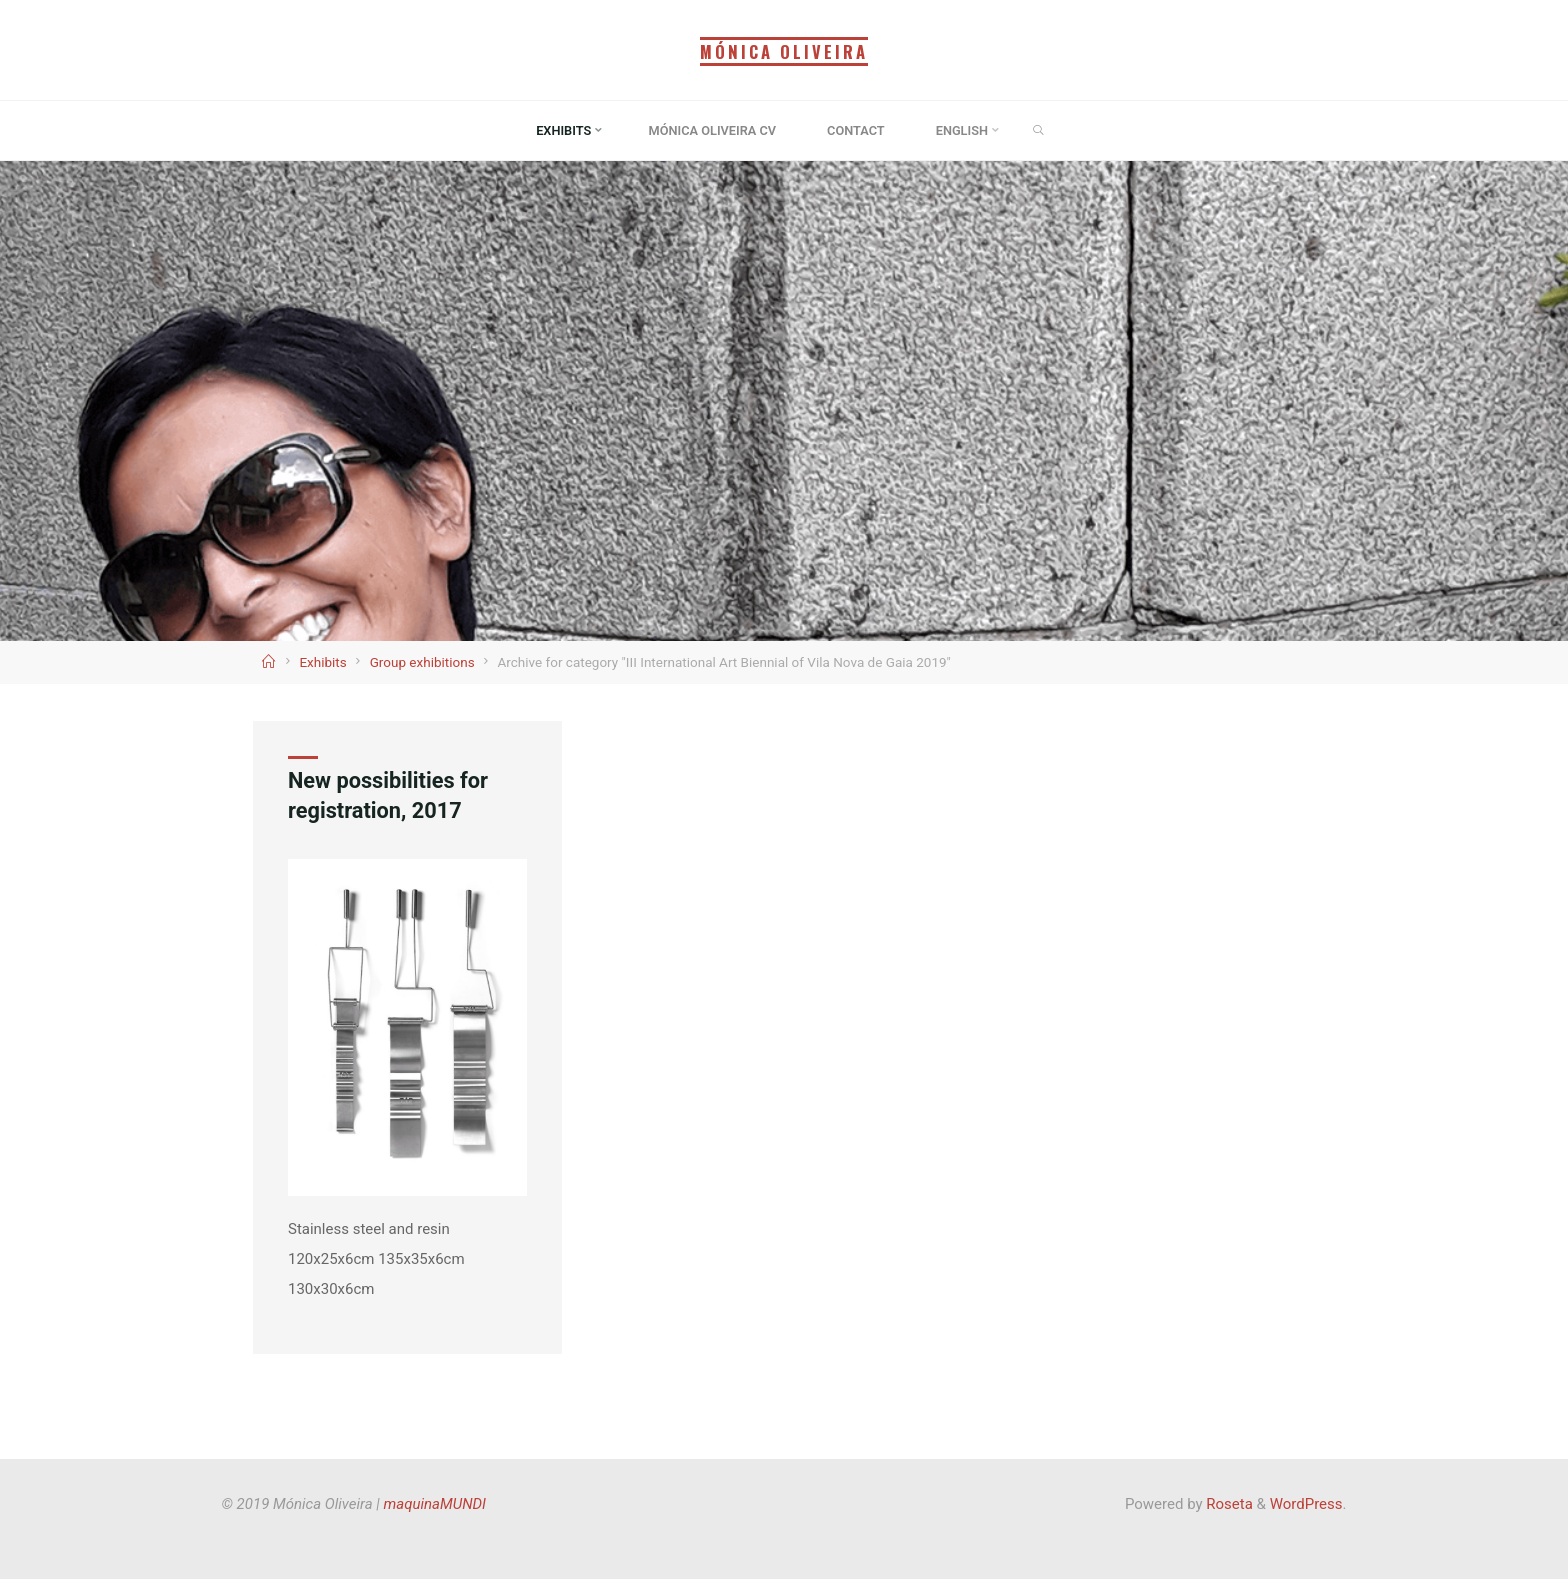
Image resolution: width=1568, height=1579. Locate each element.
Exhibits (322, 662)
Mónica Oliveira (784, 51)
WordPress (1306, 1504)
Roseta (1228, 1504)
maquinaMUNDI (435, 1504)
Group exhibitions (422, 662)
